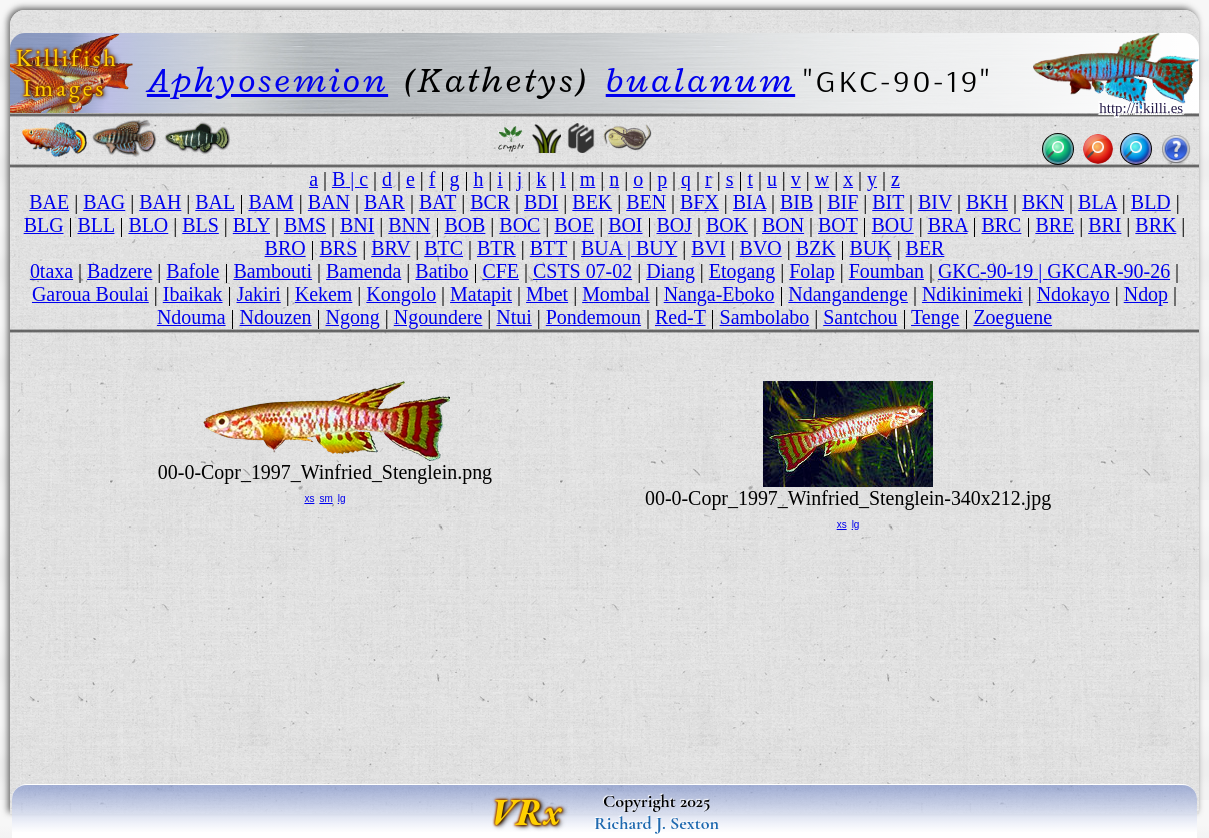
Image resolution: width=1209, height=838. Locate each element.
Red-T (680, 317)
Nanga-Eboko (719, 294)
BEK (592, 202)
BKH (987, 202)
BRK (1155, 225)
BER (925, 248)
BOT (838, 225)
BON (783, 225)
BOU (893, 225)
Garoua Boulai (90, 294)
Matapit (481, 294)
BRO (285, 248)
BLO (148, 225)
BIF (842, 202)
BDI (541, 202)
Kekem (324, 294)
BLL (96, 225)
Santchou (860, 317)
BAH (160, 202)
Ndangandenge (848, 294)
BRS (339, 248)
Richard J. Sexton (656, 823)
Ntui (513, 317)
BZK (816, 248)
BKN (1043, 202)
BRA (948, 225)
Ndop (1146, 294)
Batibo (441, 271)
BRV (390, 248)
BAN (329, 202)
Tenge (935, 317)
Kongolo (401, 294)
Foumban (886, 271)
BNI (357, 225)
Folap (811, 271)
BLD (1151, 202)
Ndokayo (1073, 294)
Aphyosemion (267, 80)
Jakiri (259, 294)
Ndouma (191, 317)
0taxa (51, 271)
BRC (1002, 225)
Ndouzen (276, 317)
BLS (200, 225)
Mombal (616, 294)
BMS (305, 225)
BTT (548, 248)
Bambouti (272, 271)
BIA (749, 202)
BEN (646, 202)
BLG (44, 225)
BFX (699, 202)
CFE (500, 271)
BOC (519, 225)
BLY (251, 225)
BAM (270, 202)
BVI (708, 248)
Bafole (192, 271)
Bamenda (363, 271)
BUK (871, 248)
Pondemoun (593, 317)
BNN (409, 225)
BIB (796, 202)
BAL (214, 202)
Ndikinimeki (972, 294)
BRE (1054, 225)
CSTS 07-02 (582, 271)
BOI (625, 225)
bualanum (700, 80)
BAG (104, 202)
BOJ (673, 225)
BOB (464, 225)
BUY (656, 248)
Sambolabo (765, 317)
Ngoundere (438, 317)
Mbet (547, 294)
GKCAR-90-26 (1108, 271)
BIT (888, 202)
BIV (935, 202)
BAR (384, 202)
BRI (1104, 225)
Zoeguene (1012, 317)
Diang (670, 271)
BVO (761, 248)
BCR (490, 202)
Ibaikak (193, 294)
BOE (574, 225)
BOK (727, 225)
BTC (443, 248)
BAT (437, 202)
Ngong (353, 317)
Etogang (742, 271)
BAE (49, 202)
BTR (496, 248)
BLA (1097, 202)
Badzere (119, 271)
